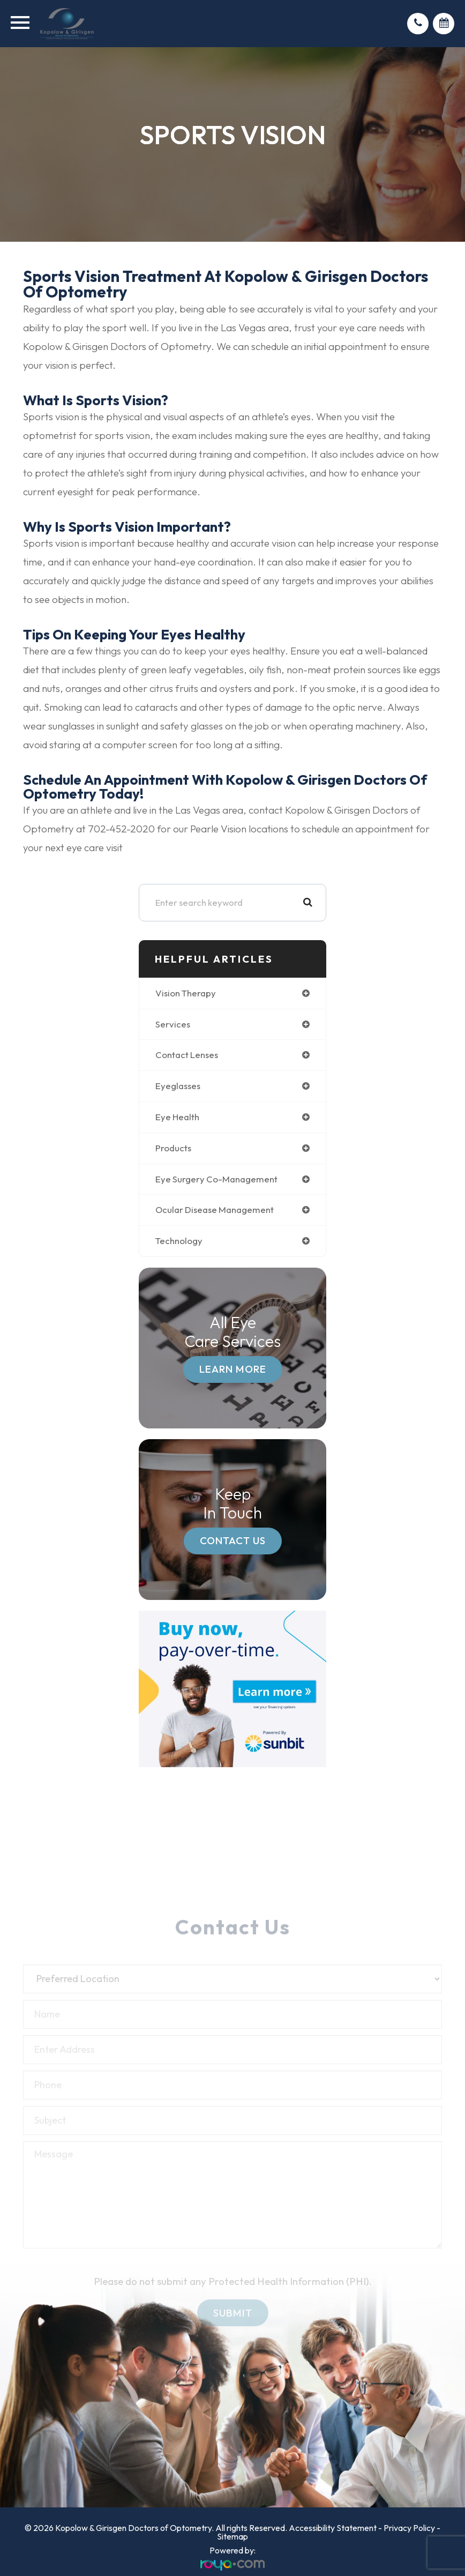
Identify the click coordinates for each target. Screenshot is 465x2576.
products (173, 1147)
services (172, 1024)
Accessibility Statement (333, 2527)
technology (178, 1240)
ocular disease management (214, 1209)
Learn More (232, 1369)
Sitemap (232, 2536)
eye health (177, 1116)
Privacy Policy (409, 2527)
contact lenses (186, 1054)
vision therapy (185, 993)
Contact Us (233, 1540)
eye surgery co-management (216, 1179)
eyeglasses (177, 1085)
